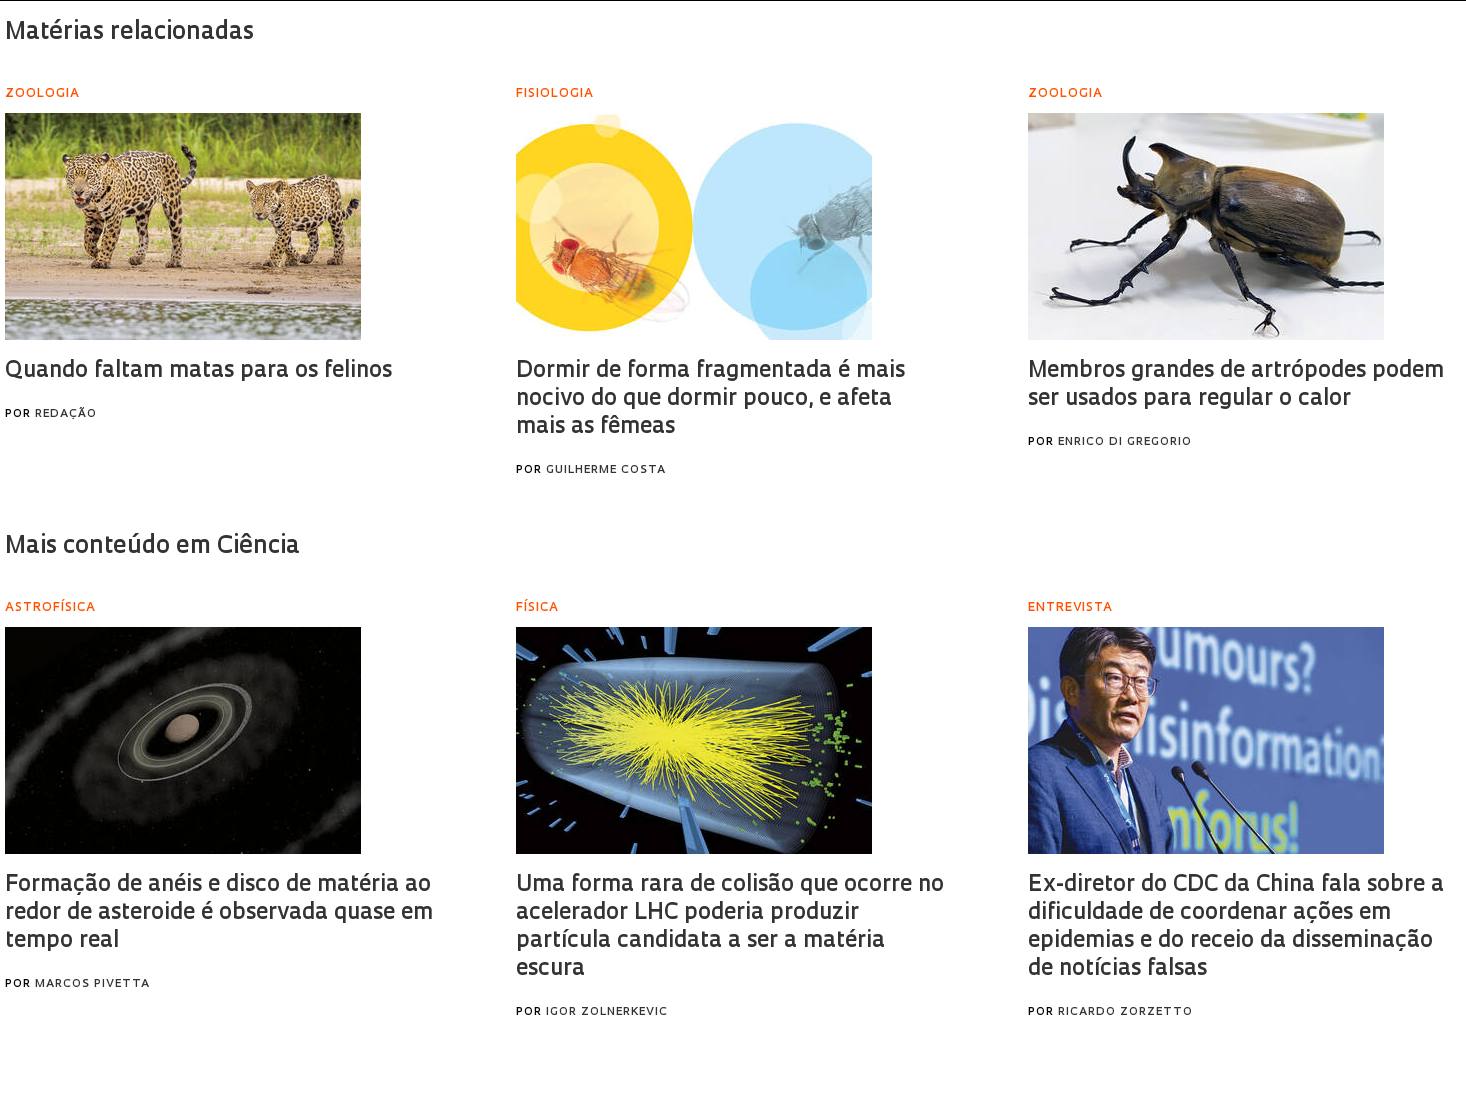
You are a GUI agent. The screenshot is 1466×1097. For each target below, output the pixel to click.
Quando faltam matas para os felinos (198, 371)
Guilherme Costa (606, 470)
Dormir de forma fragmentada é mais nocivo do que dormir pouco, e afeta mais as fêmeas (710, 399)
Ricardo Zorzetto (1125, 1012)
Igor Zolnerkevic (607, 1012)
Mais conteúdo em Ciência (152, 547)
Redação (66, 414)
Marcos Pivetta (92, 984)
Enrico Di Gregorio (1125, 442)
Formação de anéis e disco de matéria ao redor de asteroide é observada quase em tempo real (219, 913)
